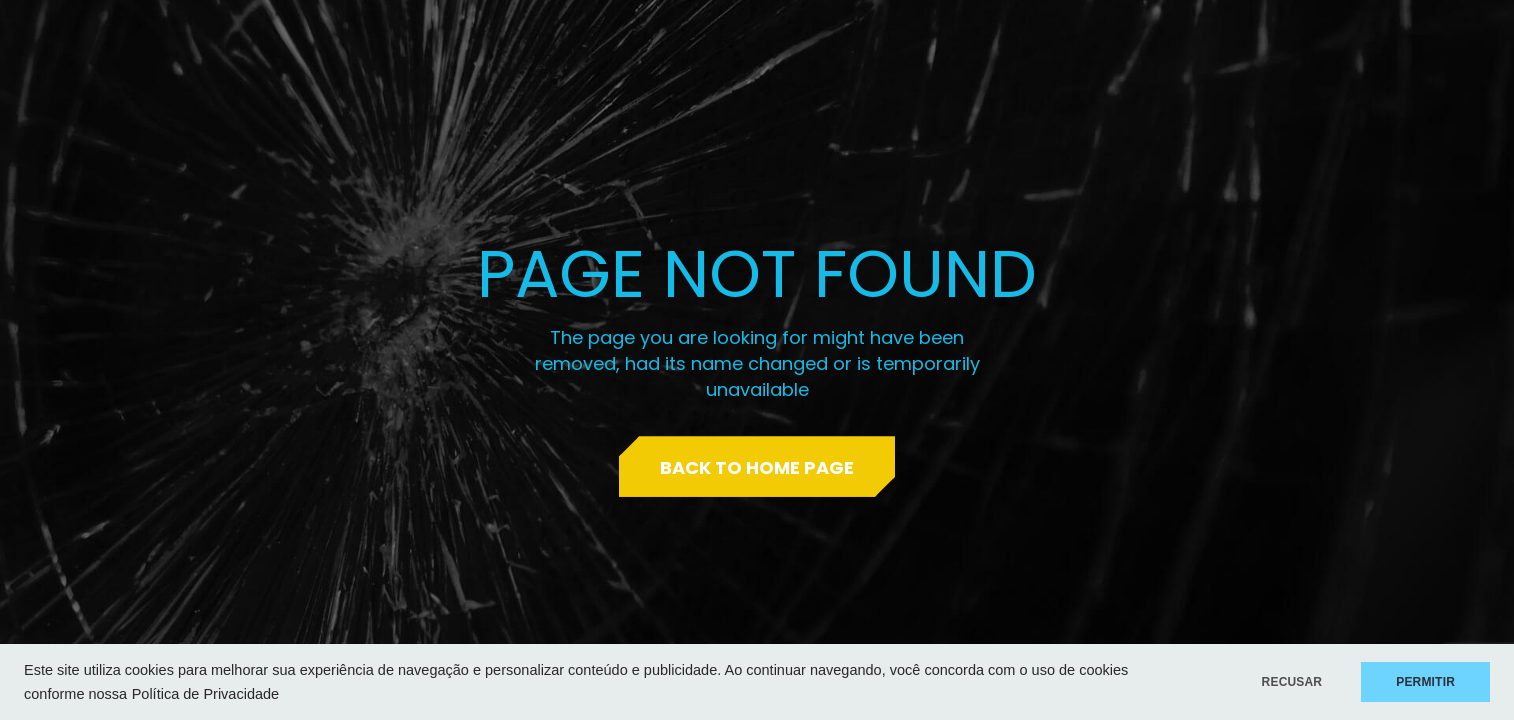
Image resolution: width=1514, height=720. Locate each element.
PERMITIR (1425, 682)
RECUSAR (1292, 682)
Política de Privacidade (206, 694)
